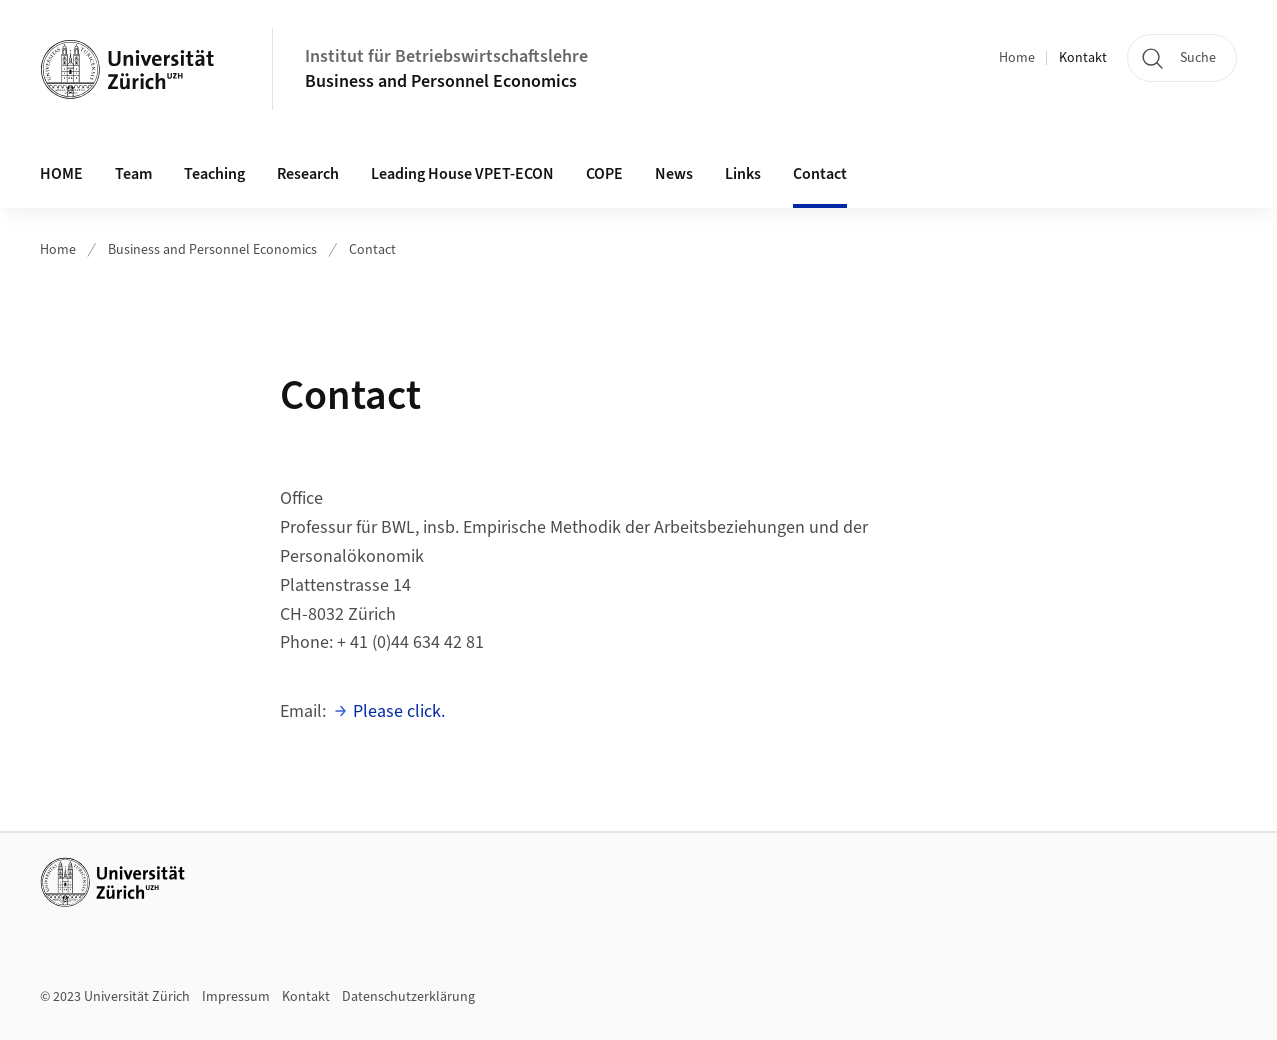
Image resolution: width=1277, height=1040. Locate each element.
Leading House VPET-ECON (462, 174)
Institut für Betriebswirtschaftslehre (446, 56)
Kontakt (1083, 58)
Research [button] (308, 174)
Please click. (399, 711)
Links (743, 174)
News (674, 174)
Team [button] (133, 174)
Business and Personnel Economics (441, 81)
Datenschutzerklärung (408, 997)
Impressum (236, 997)
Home (1017, 58)
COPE (604, 174)
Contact (820, 174)
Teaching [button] (214, 174)
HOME (61, 174)
